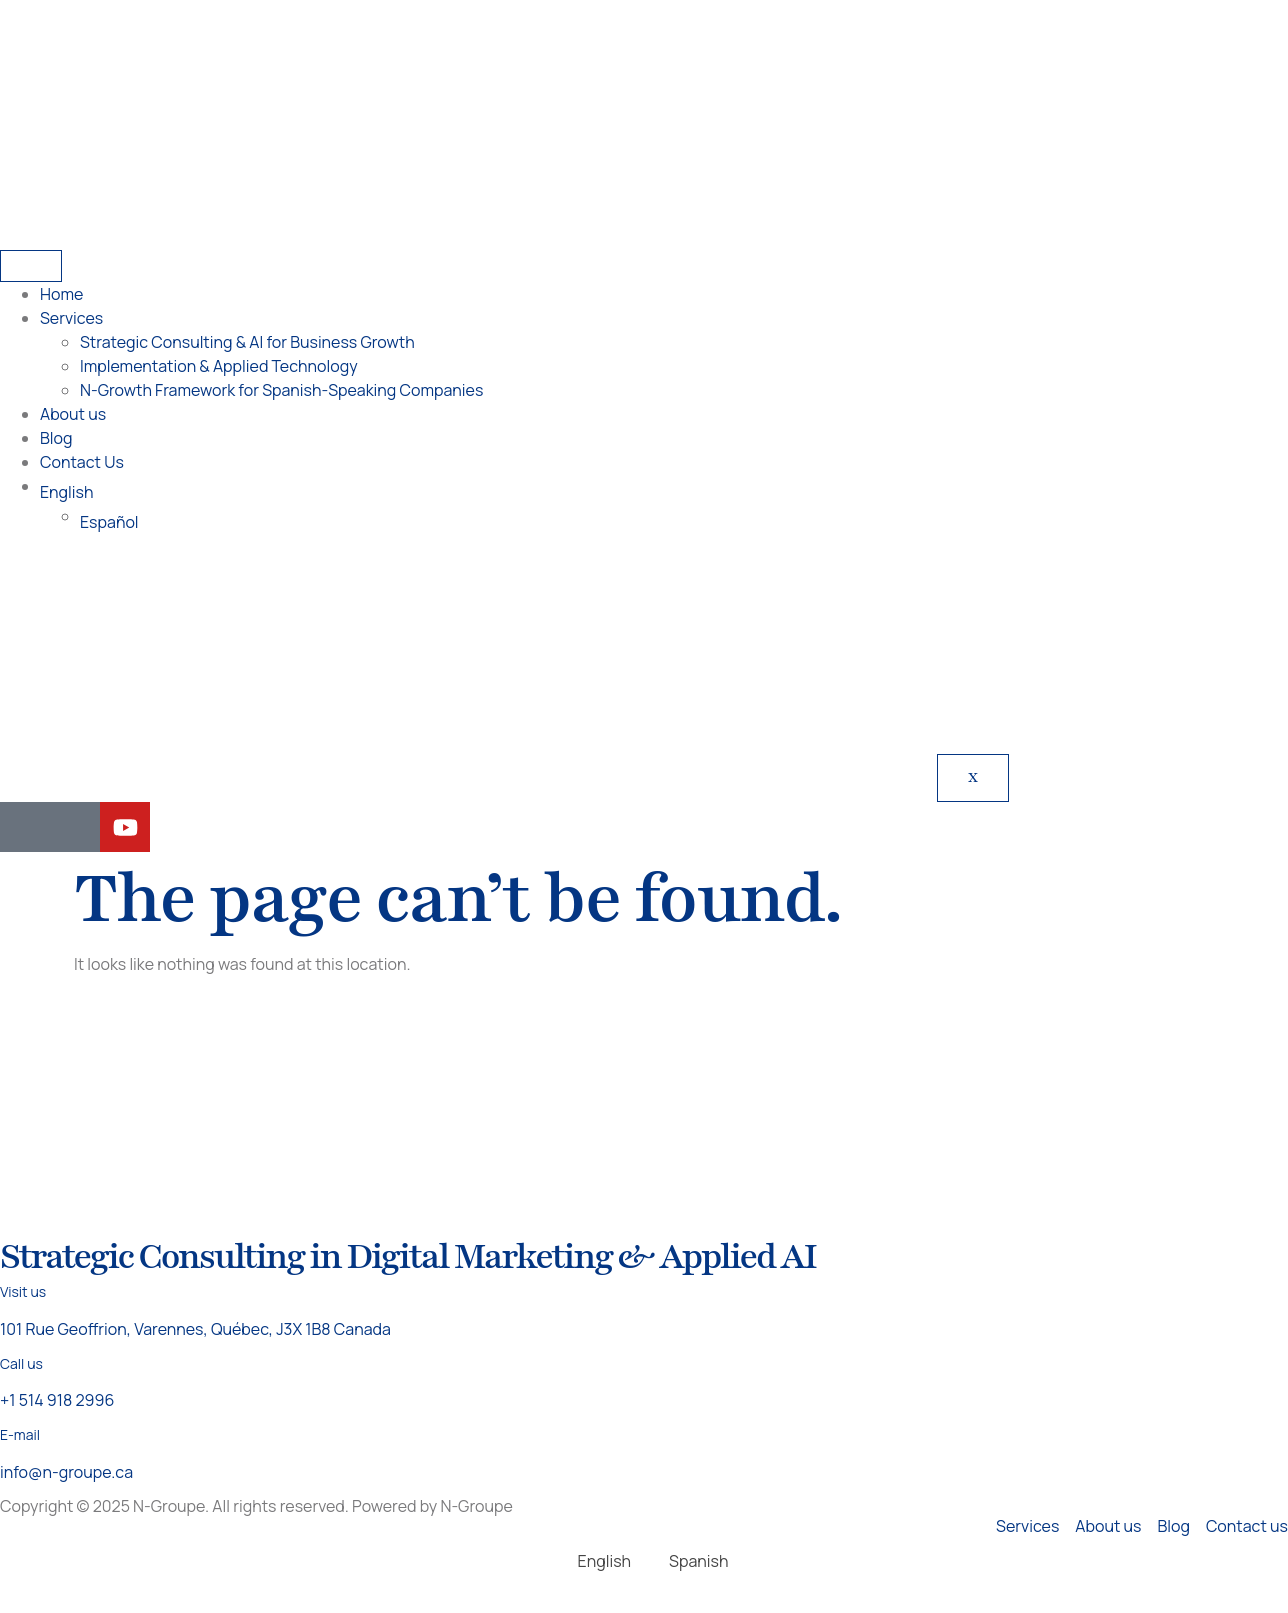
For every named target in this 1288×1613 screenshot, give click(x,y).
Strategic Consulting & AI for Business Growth (247, 342)
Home (61, 294)
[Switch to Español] (684, 522)
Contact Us (82, 462)
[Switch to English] (595, 1560)
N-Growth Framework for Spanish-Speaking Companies (281, 390)
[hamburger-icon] (31, 266)
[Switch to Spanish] (689, 1560)
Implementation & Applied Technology (219, 366)
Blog (56, 438)
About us (73, 414)
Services (71, 318)
